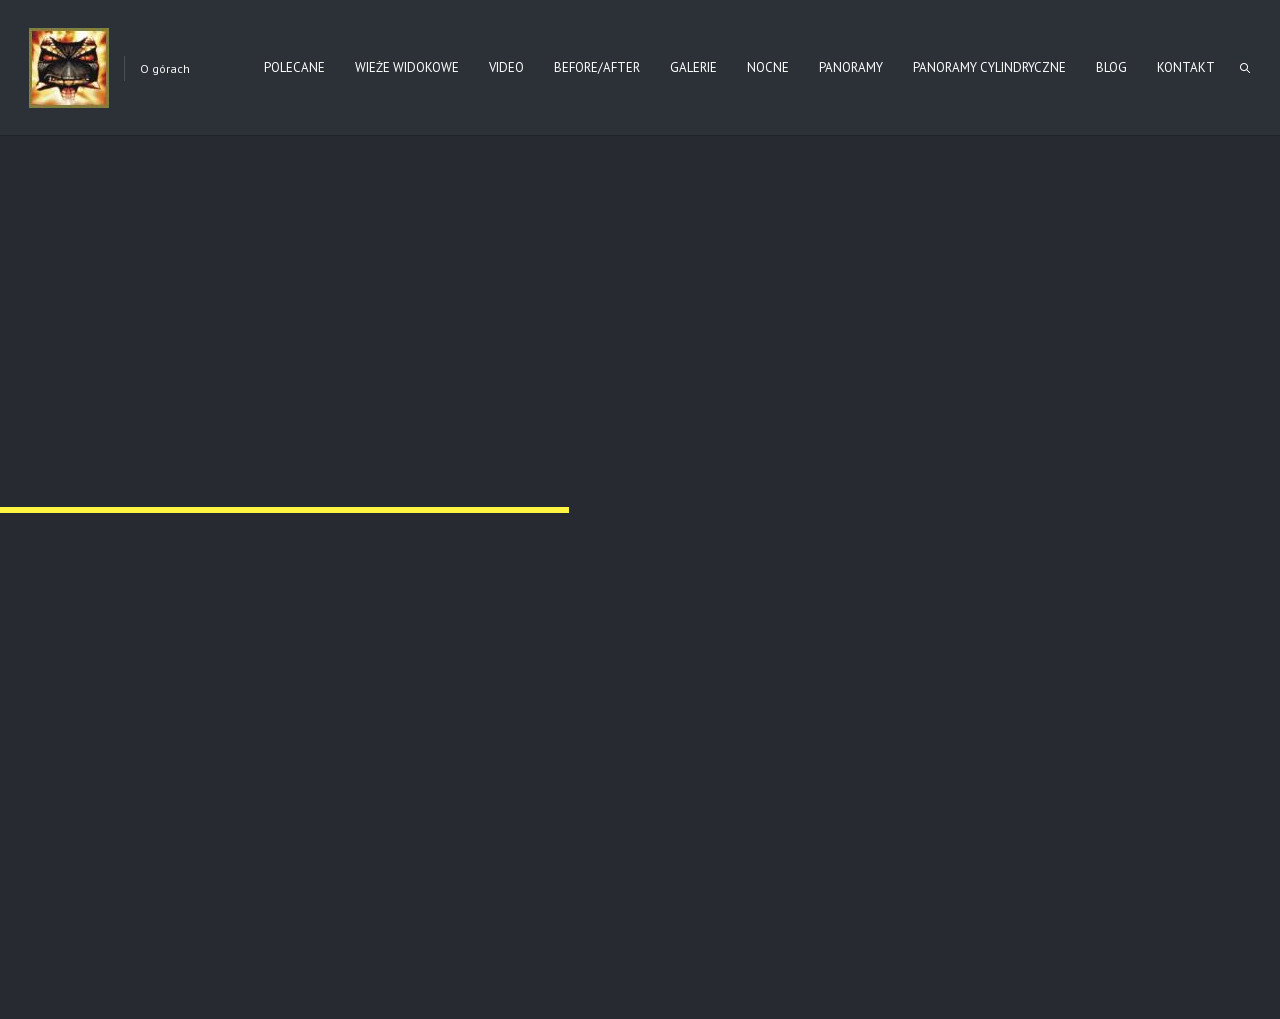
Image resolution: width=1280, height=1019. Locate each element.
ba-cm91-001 (83, 368)
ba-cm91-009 (83, 887)
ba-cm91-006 (398, 627)
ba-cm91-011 (713, 887)
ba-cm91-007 (713, 627)
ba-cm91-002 (398, 368)
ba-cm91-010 (398, 887)
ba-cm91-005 (83, 627)
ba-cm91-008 (1028, 627)
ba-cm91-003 (713, 368)
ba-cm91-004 (1028, 368)
